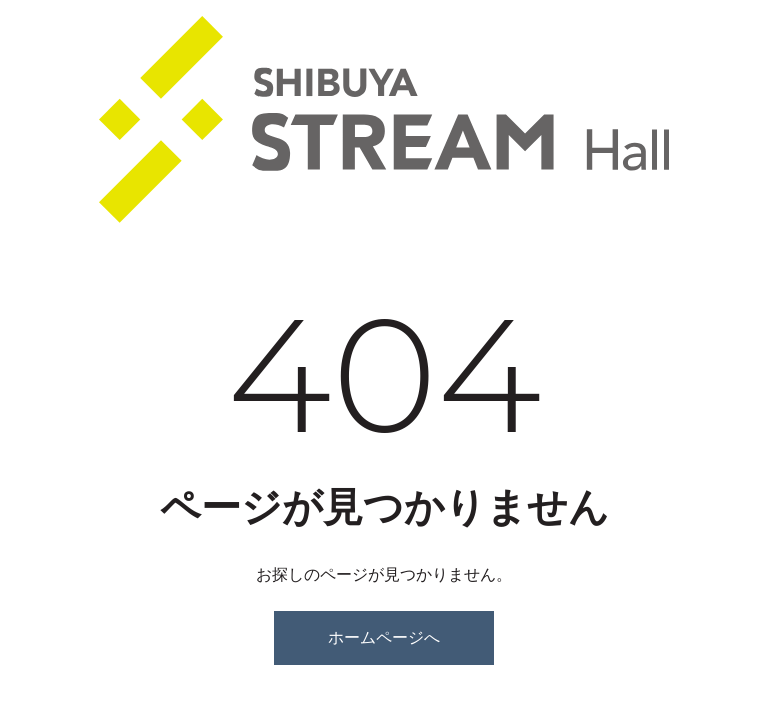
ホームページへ (384, 637)
